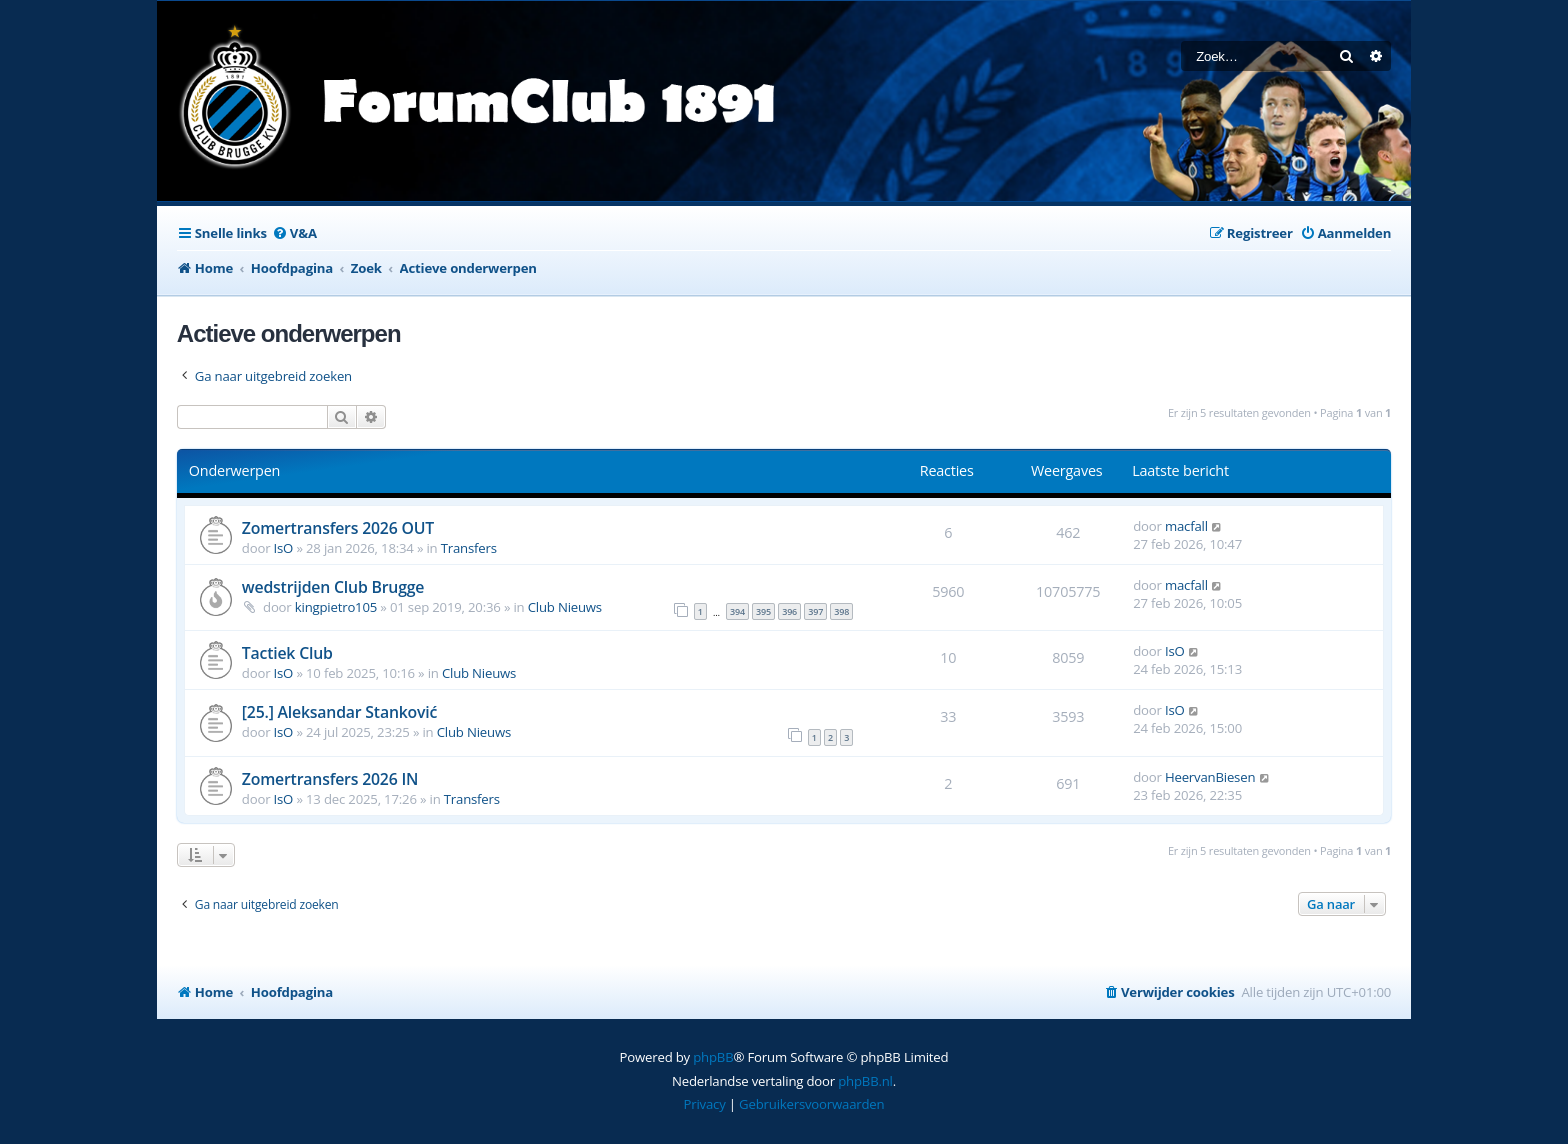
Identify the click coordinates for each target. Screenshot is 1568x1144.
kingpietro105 (336, 607)
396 (789, 611)
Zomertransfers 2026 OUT (338, 528)
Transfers (469, 548)
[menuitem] (294, 233)
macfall (1186, 526)
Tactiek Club (287, 653)
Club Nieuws (565, 607)
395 (763, 611)
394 (737, 611)
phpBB (713, 1057)
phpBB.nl (865, 1081)
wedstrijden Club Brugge (333, 587)
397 (815, 611)
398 (841, 611)
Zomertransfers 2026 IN (330, 779)
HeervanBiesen (1210, 777)
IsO (284, 548)
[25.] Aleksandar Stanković (339, 712)
